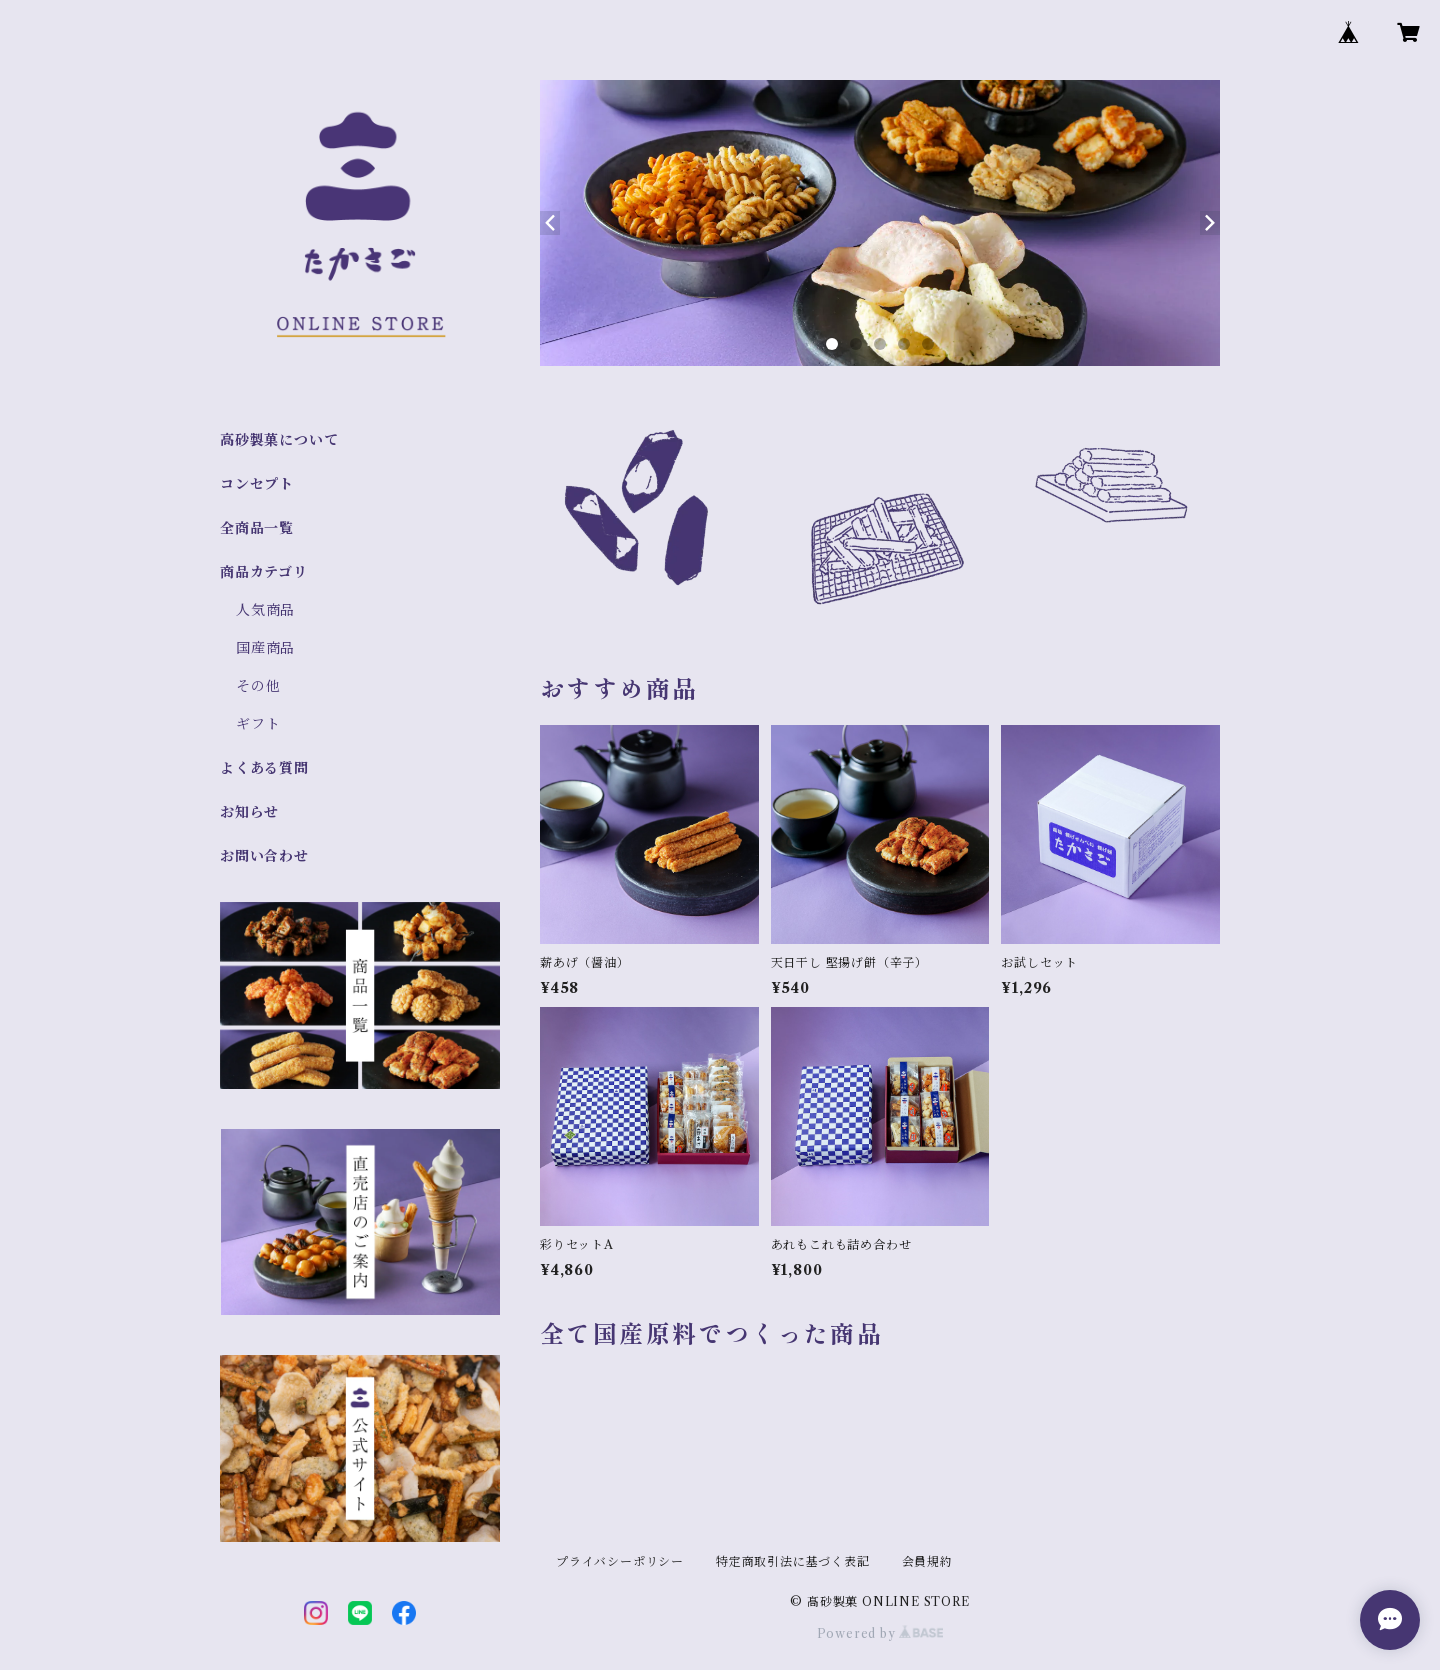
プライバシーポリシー (620, 1561)
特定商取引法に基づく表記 (793, 1561)
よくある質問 (264, 768)
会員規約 (927, 1561)
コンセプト (257, 484)
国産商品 (265, 648)
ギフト (258, 724)
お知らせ (249, 812)
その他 (258, 686)
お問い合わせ (264, 856)
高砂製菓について (279, 440)
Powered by (880, 1633)
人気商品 (265, 610)
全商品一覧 (257, 528)
